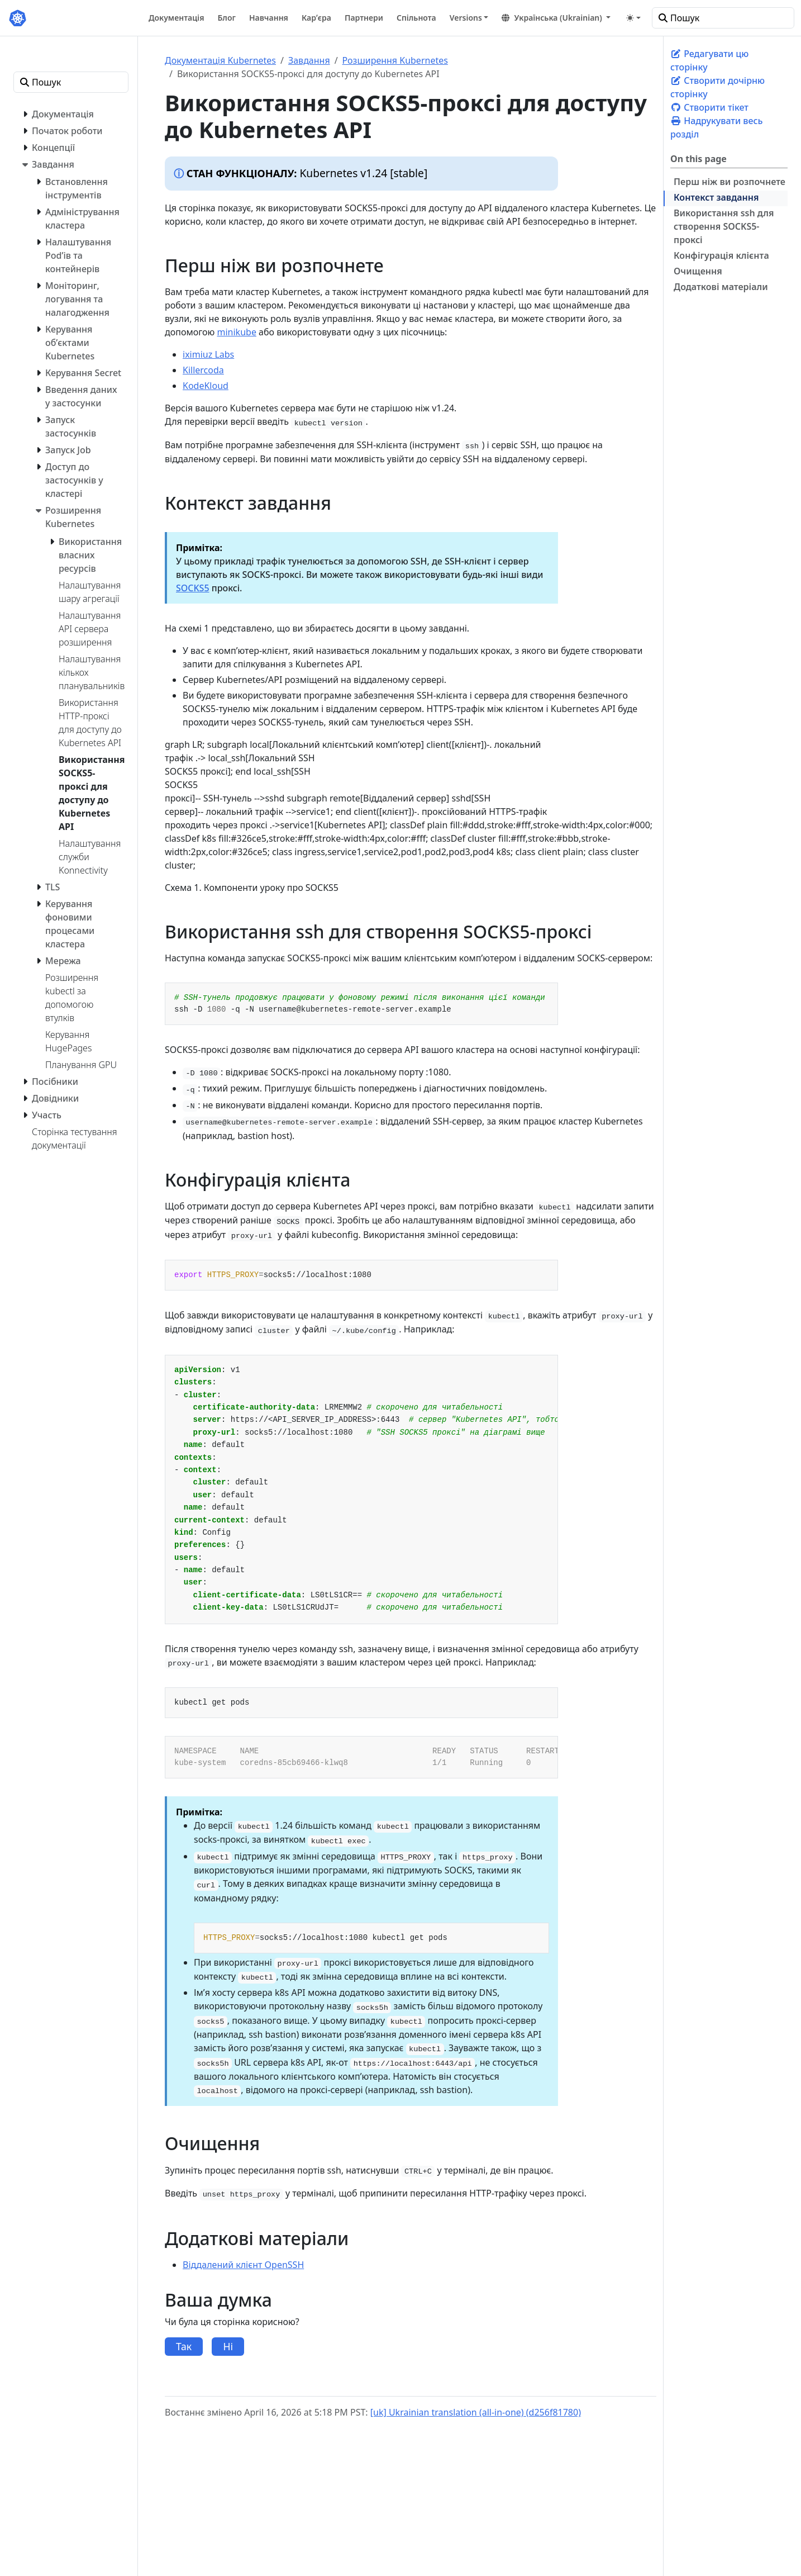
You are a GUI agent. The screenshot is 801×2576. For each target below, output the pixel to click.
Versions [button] (466, 17)
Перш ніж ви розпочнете (729, 181)
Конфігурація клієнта (721, 255)
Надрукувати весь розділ (716, 127)
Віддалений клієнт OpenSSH (243, 2265)
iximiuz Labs (208, 354)
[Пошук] (723, 18)
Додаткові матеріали (721, 287)
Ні (228, 2346)
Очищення (698, 271)
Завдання (309, 60)
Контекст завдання (716, 197)
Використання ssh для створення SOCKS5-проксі (724, 226)
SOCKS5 (192, 588)
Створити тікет (709, 107)
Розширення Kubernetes (395, 60)
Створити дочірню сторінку (717, 87)
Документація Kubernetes (220, 60)
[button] (556, 17)
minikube (236, 332)
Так (184, 2346)
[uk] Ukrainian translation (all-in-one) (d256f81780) (475, 2412)
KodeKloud (205, 385)
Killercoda (203, 370)
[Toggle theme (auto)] (633, 18)
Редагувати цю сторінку (709, 60)
